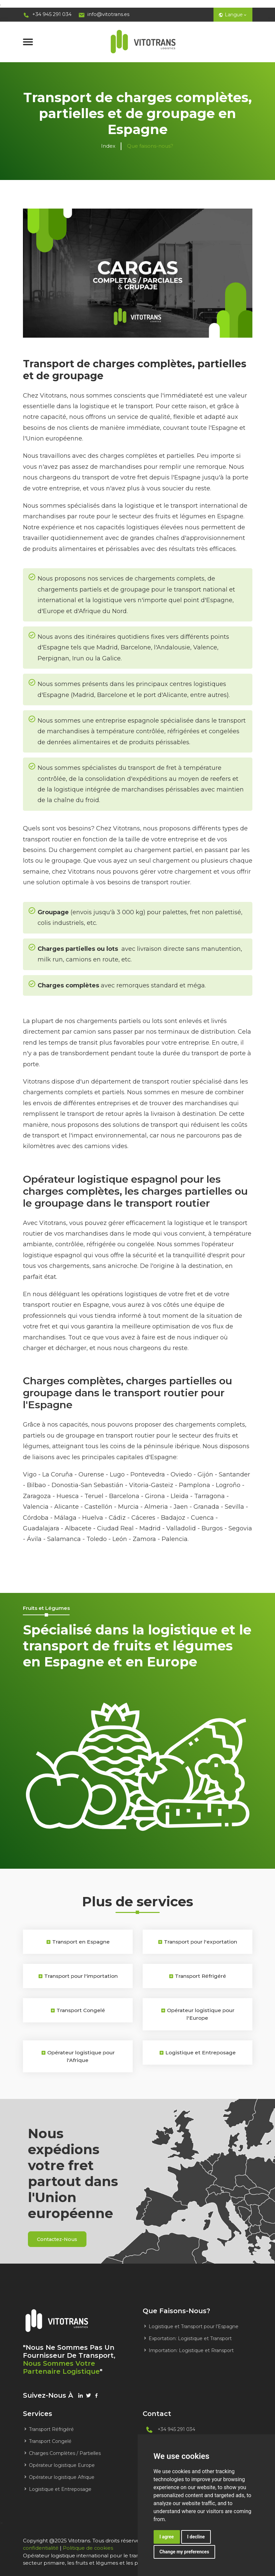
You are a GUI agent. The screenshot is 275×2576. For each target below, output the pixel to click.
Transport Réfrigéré (48, 2429)
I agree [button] (167, 2536)
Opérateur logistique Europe (59, 2465)
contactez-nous (59, 2238)
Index (108, 146)
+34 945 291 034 (48, 14)
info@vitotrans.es (106, 14)
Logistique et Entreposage (57, 2488)
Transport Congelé (47, 2441)
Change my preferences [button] (184, 2551)
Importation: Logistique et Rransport (188, 2350)
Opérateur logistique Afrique (58, 2477)
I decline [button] (196, 2536)
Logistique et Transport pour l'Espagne (190, 2326)
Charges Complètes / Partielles (62, 2453)
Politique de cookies (89, 2547)
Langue (231, 14)
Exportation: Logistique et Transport (187, 2338)
